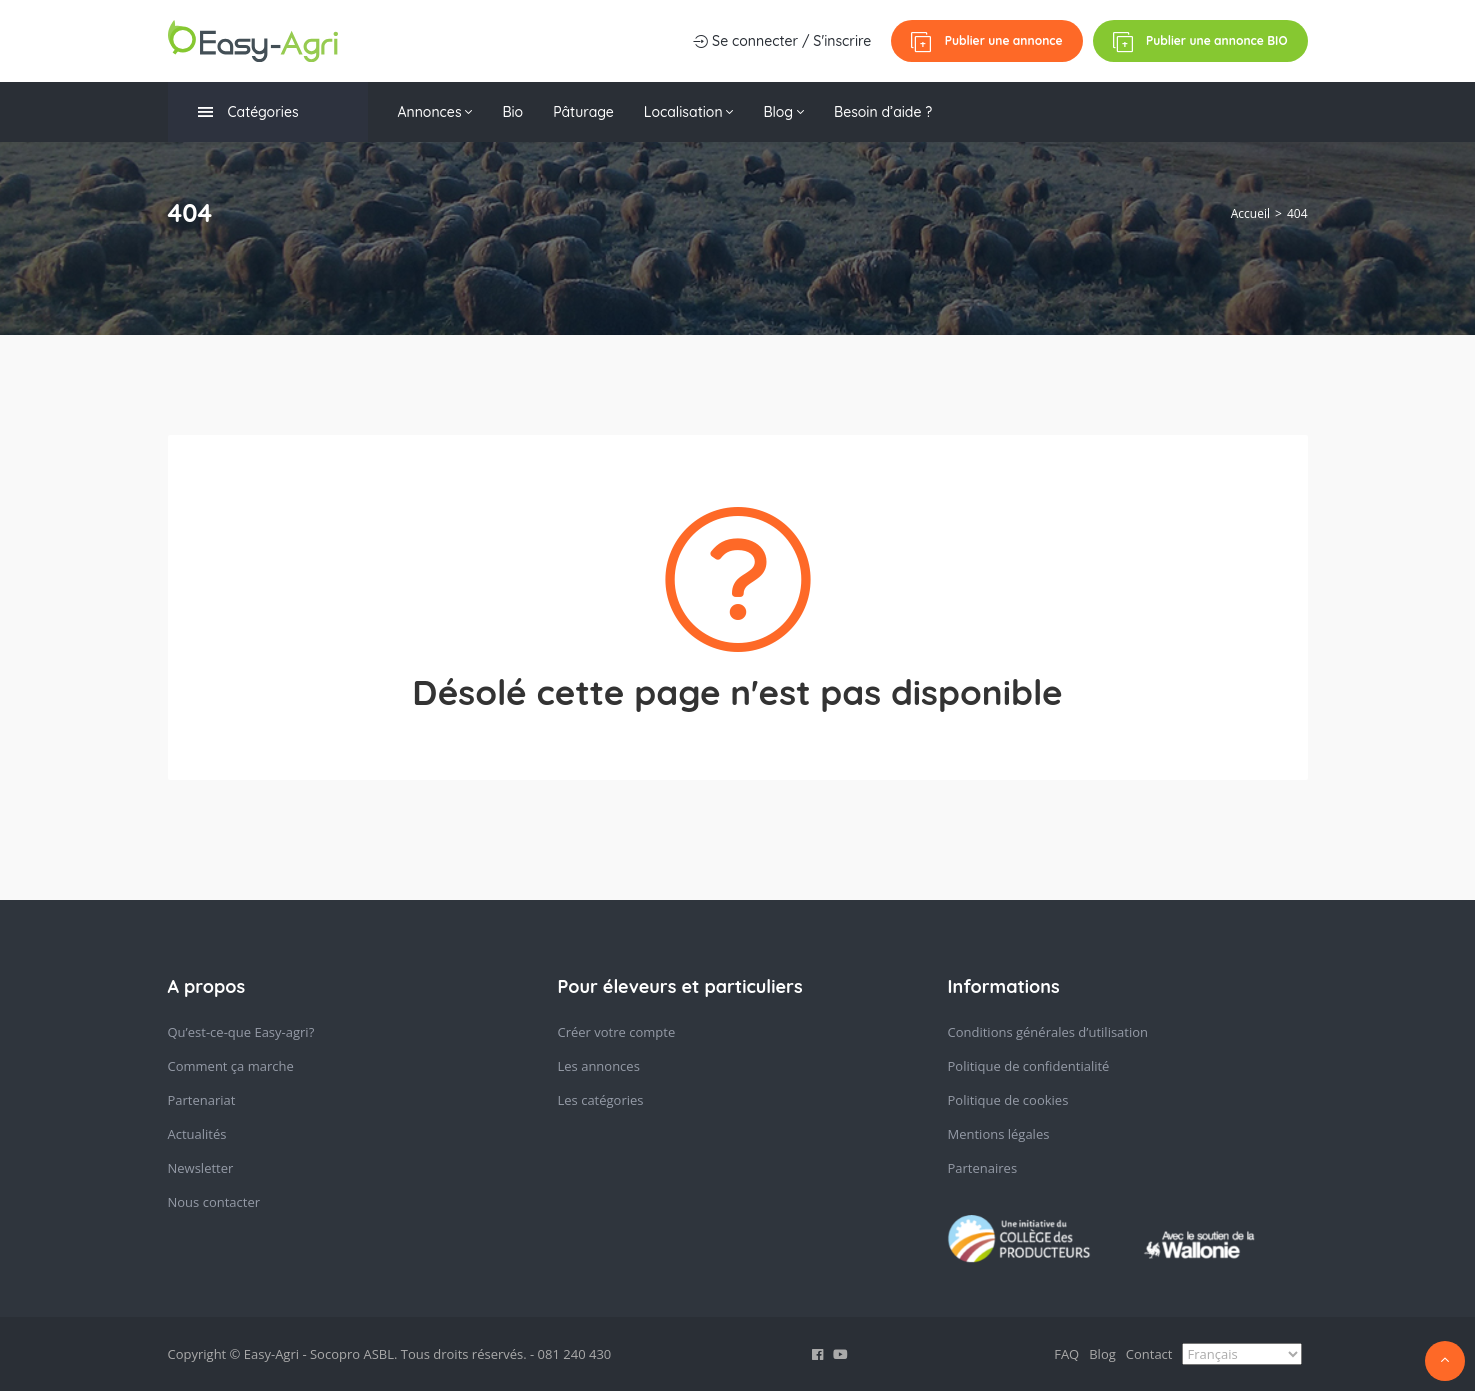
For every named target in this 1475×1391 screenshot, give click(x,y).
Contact (1149, 1354)
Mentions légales (999, 1134)
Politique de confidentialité (1029, 1066)
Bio (512, 112)
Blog (783, 112)
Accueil (1250, 213)
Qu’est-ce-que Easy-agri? (241, 1032)
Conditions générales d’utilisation (1048, 1032)
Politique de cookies (1008, 1100)
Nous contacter (214, 1202)
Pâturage (583, 112)
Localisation (689, 112)
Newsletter (201, 1168)
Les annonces (599, 1066)
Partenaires (983, 1168)
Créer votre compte (617, 1032)
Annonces (435, 112)
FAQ (1066, 1354)
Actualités (197, 1134)
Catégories (248, 112)
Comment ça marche (231, 1066)
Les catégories (601, 1100)
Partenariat (202, 1100)
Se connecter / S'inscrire (782, 41)
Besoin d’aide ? (883, 112)
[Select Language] (1242, 1354)
